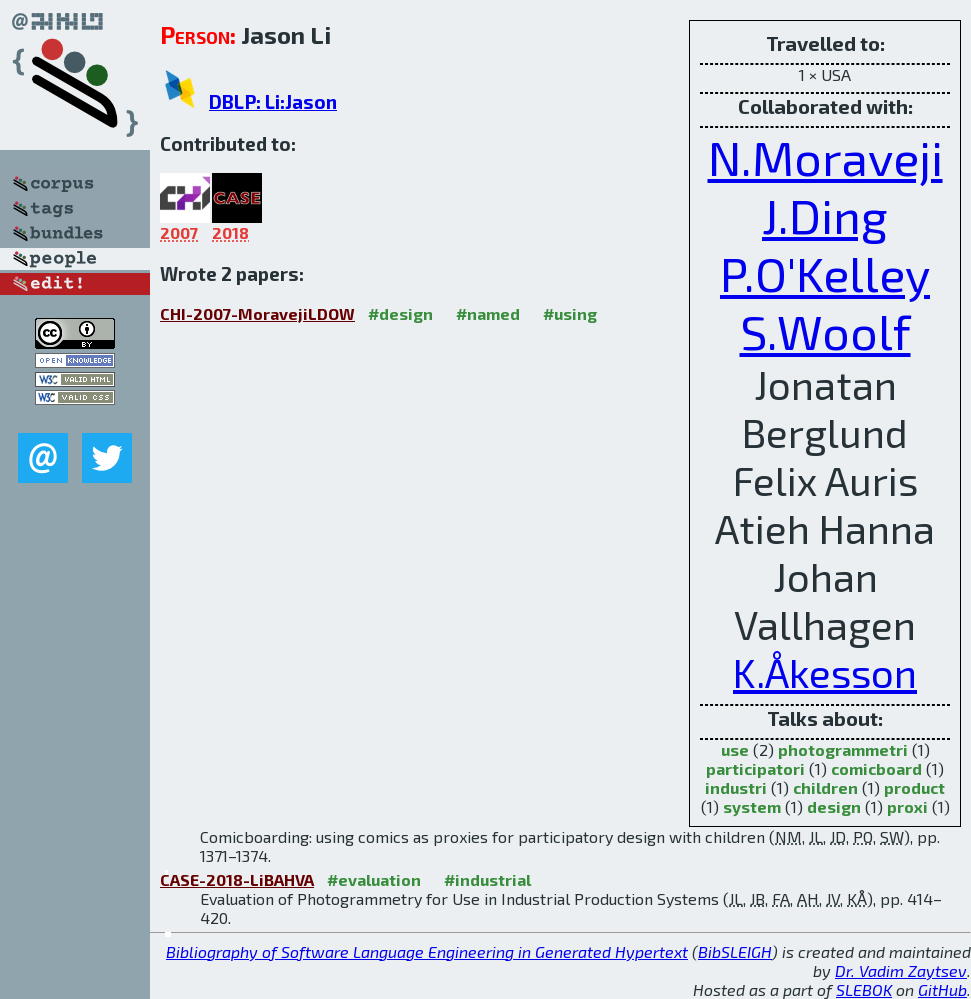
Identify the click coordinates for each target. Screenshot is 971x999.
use (735, 749)
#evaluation (374, 879)
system (752, 806)
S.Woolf (825, 331)
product (914, 787)
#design (400, 313)
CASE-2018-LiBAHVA (237, 879)
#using (570, 313)
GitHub (942, 989)
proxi (907, 806)
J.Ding (825, 215)
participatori (755, 768)
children (825, 787)
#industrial (487, 879)
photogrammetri (843, 749)
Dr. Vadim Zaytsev (901, 970)
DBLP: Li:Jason (273, 101)
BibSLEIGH (735, 951)
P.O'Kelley (825, 273)
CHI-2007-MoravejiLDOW (257, 313)
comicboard (876, 768)
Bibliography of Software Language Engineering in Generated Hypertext (427, 951)
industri (736, 787)
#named (488, 313)
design (834, 806)
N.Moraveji (825, 157)
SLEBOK (864, 989)
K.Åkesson (825, 672)
